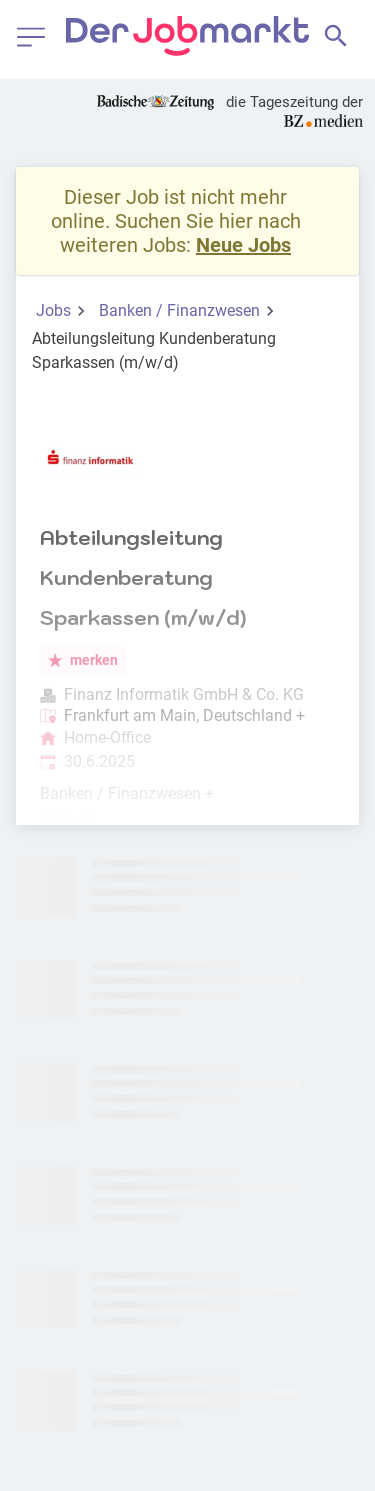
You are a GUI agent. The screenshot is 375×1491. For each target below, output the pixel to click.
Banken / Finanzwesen (179, 310)
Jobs (53, 310)
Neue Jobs (243, 245)
